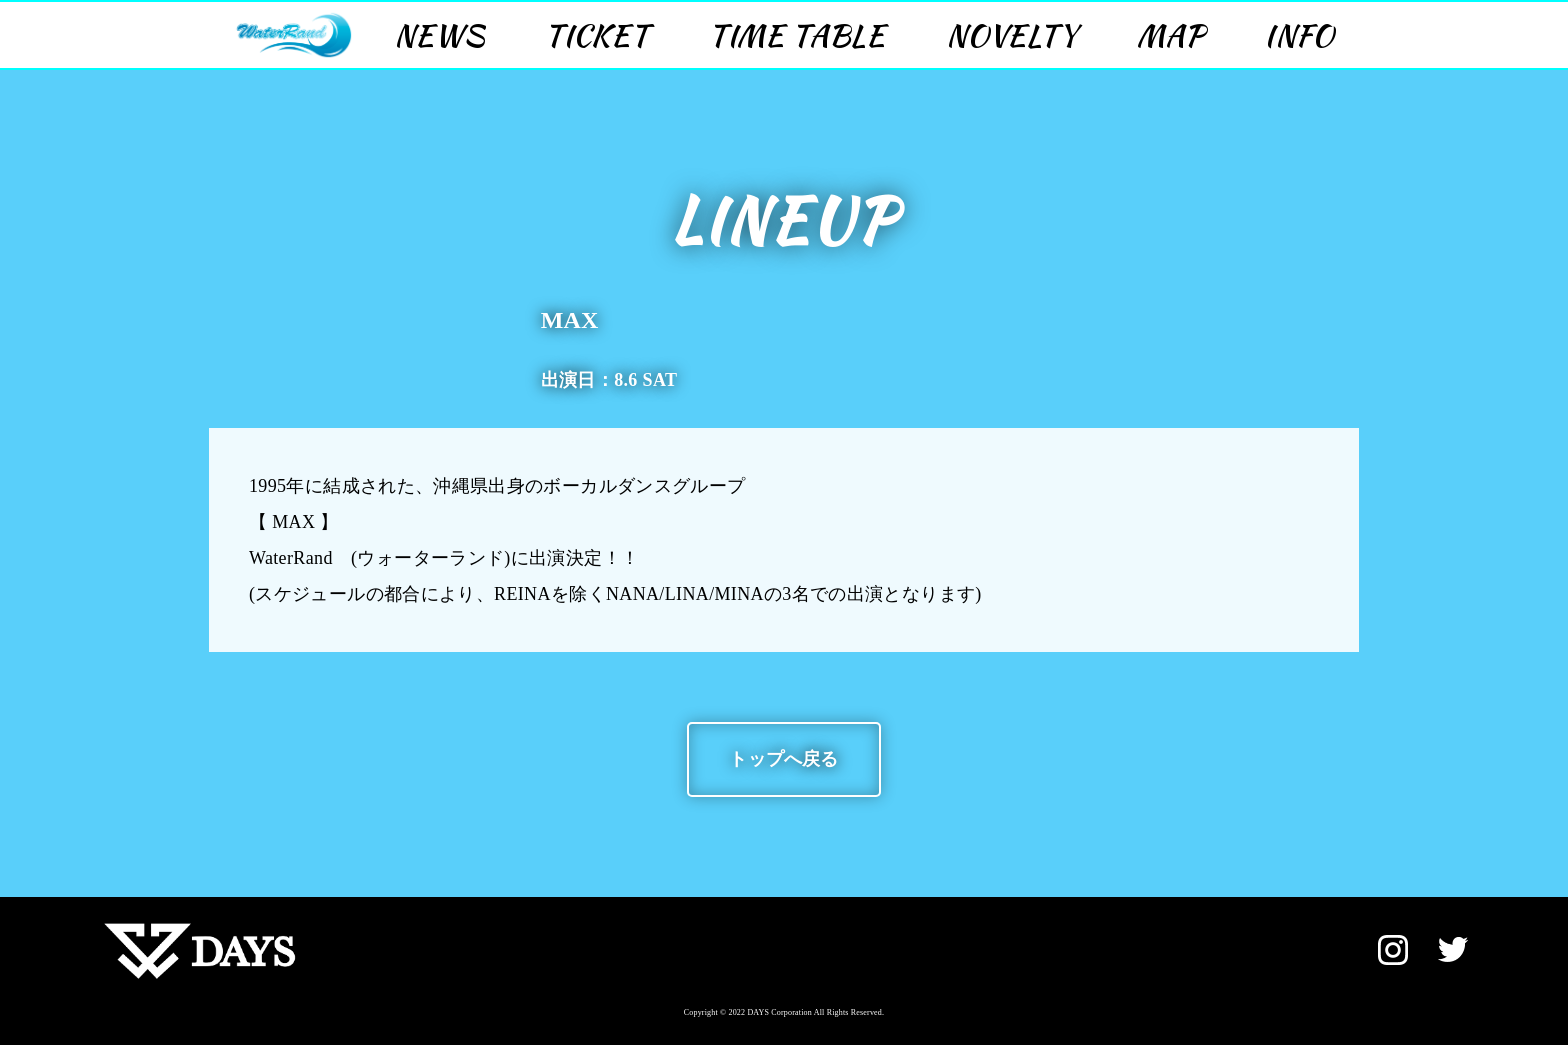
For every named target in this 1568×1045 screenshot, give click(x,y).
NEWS (439, 35)
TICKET (597, 35)
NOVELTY (1011, 35)
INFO (1299, 35)
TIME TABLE (797, 35)
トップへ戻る (783, 759)
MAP (1171, 35)
